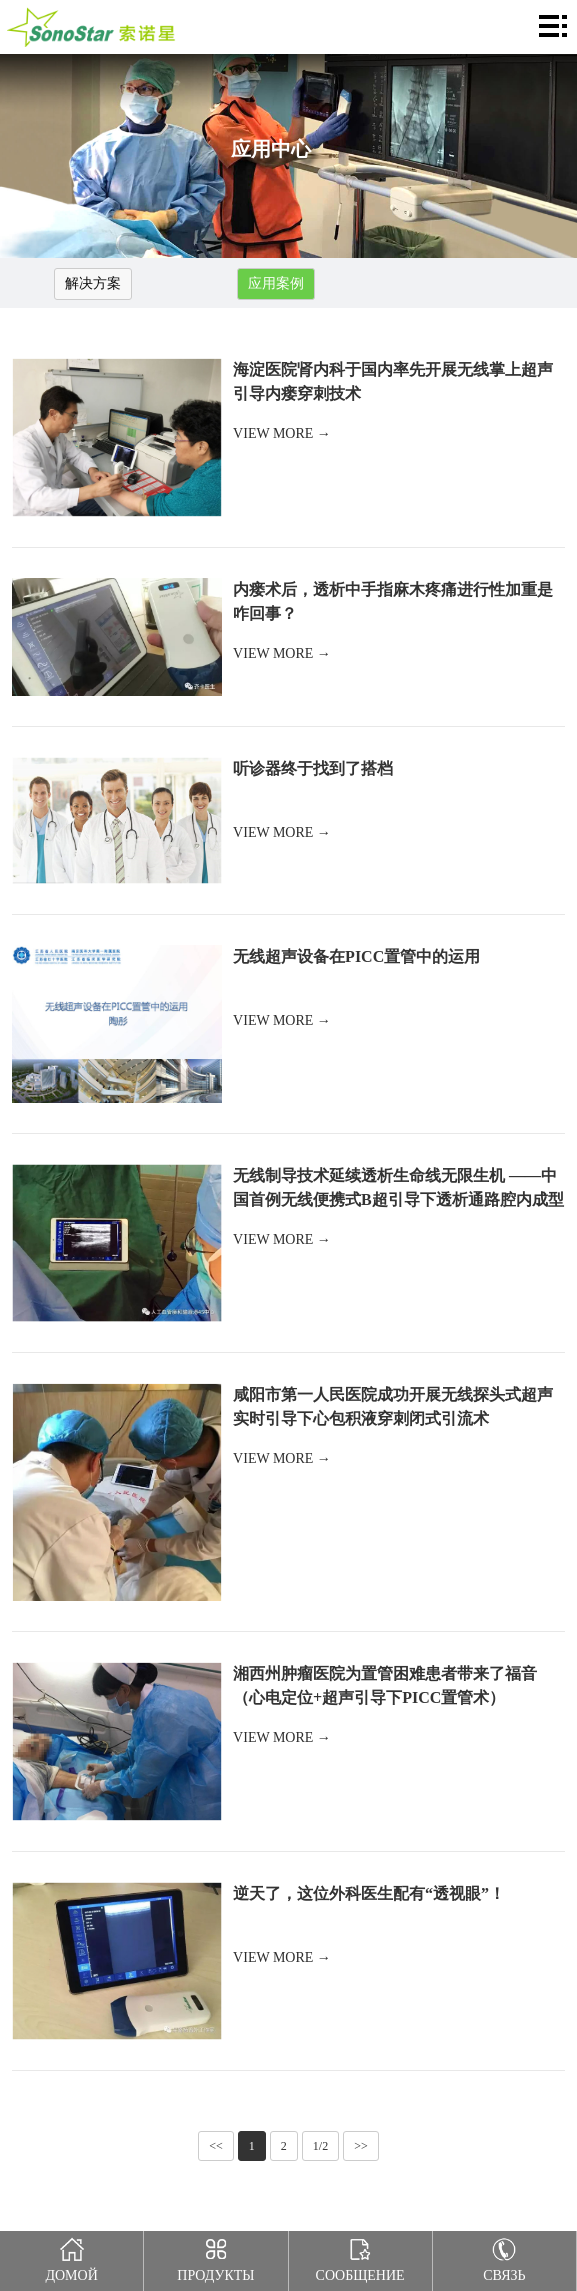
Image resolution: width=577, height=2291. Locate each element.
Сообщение (360, 2257)
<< (216, 2146)
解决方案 (93, 283)
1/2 (320, 2146)
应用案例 (276, 283)
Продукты (215, 2257)
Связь (504, 2257)
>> (361, 2146)
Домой (71, 2257)
